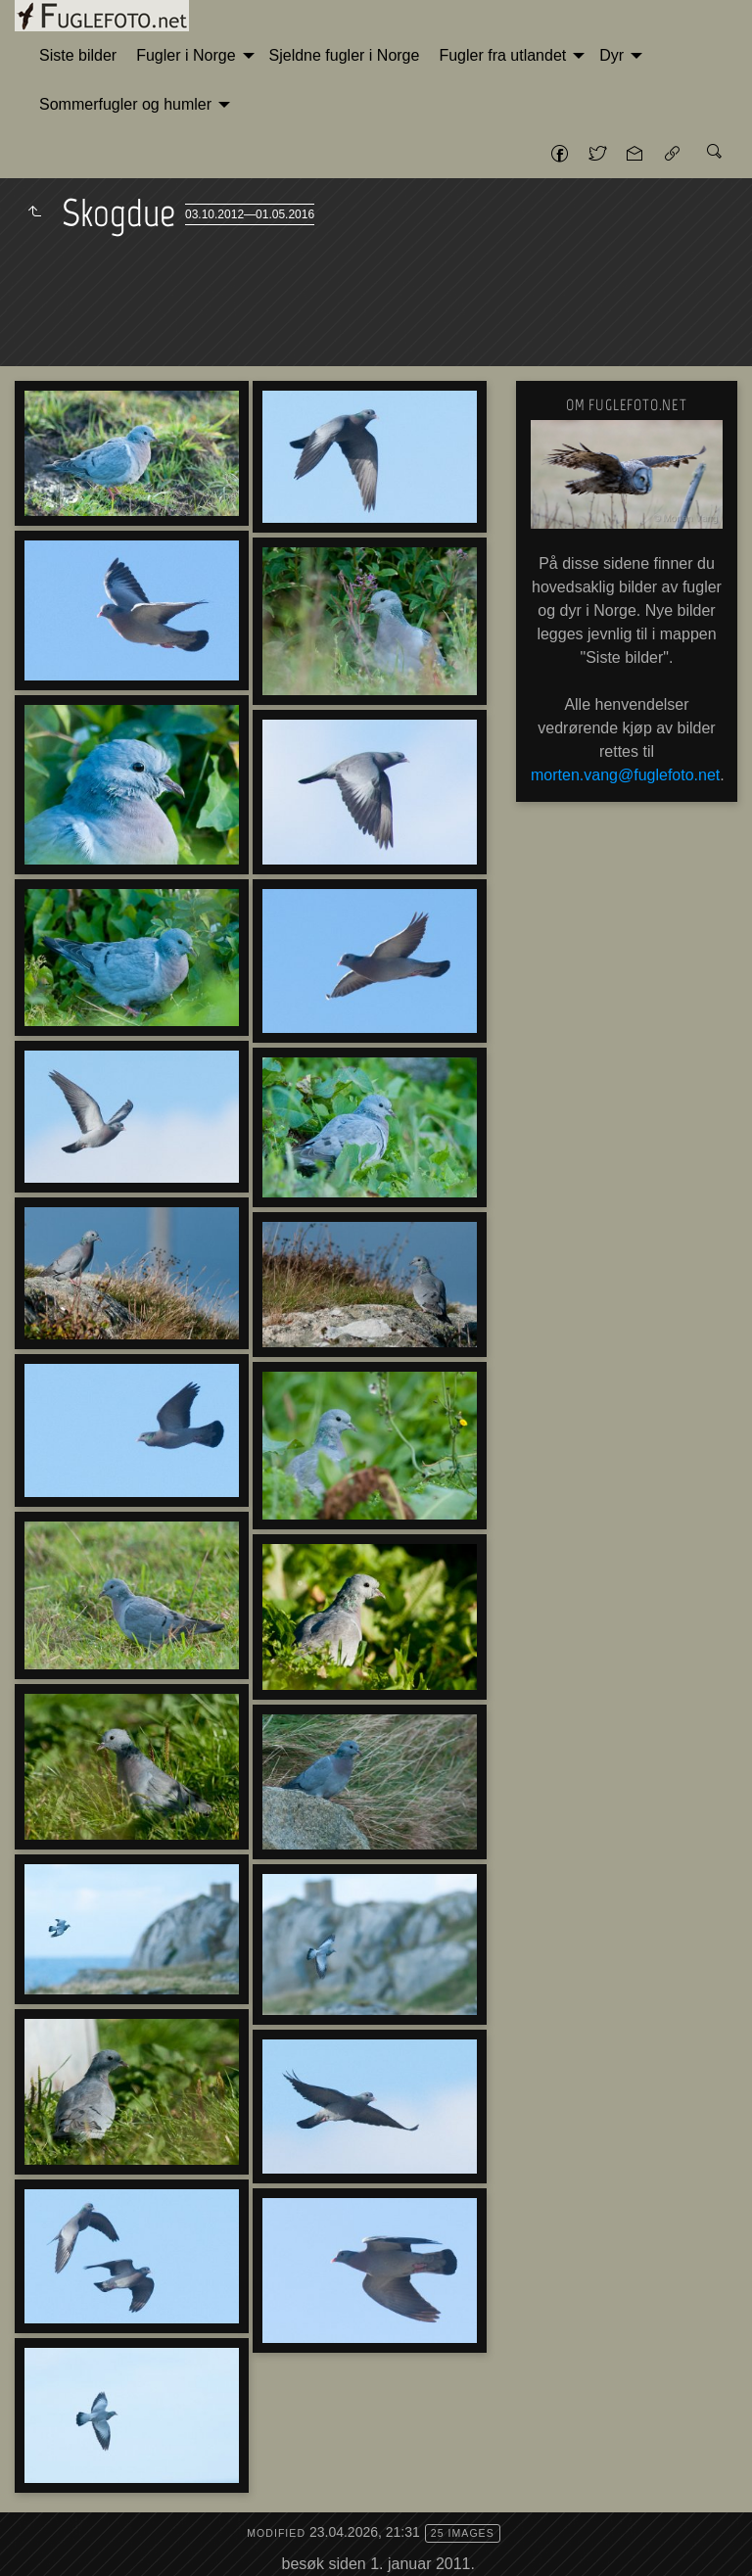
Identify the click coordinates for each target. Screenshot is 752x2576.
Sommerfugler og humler (125, 104)
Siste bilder (78, 55)
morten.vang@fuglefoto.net (625, 775)
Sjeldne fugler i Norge (344, 55)
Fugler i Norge (185, 55)
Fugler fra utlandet (502, 55)
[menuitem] (77, 55)
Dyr (611, 55)
